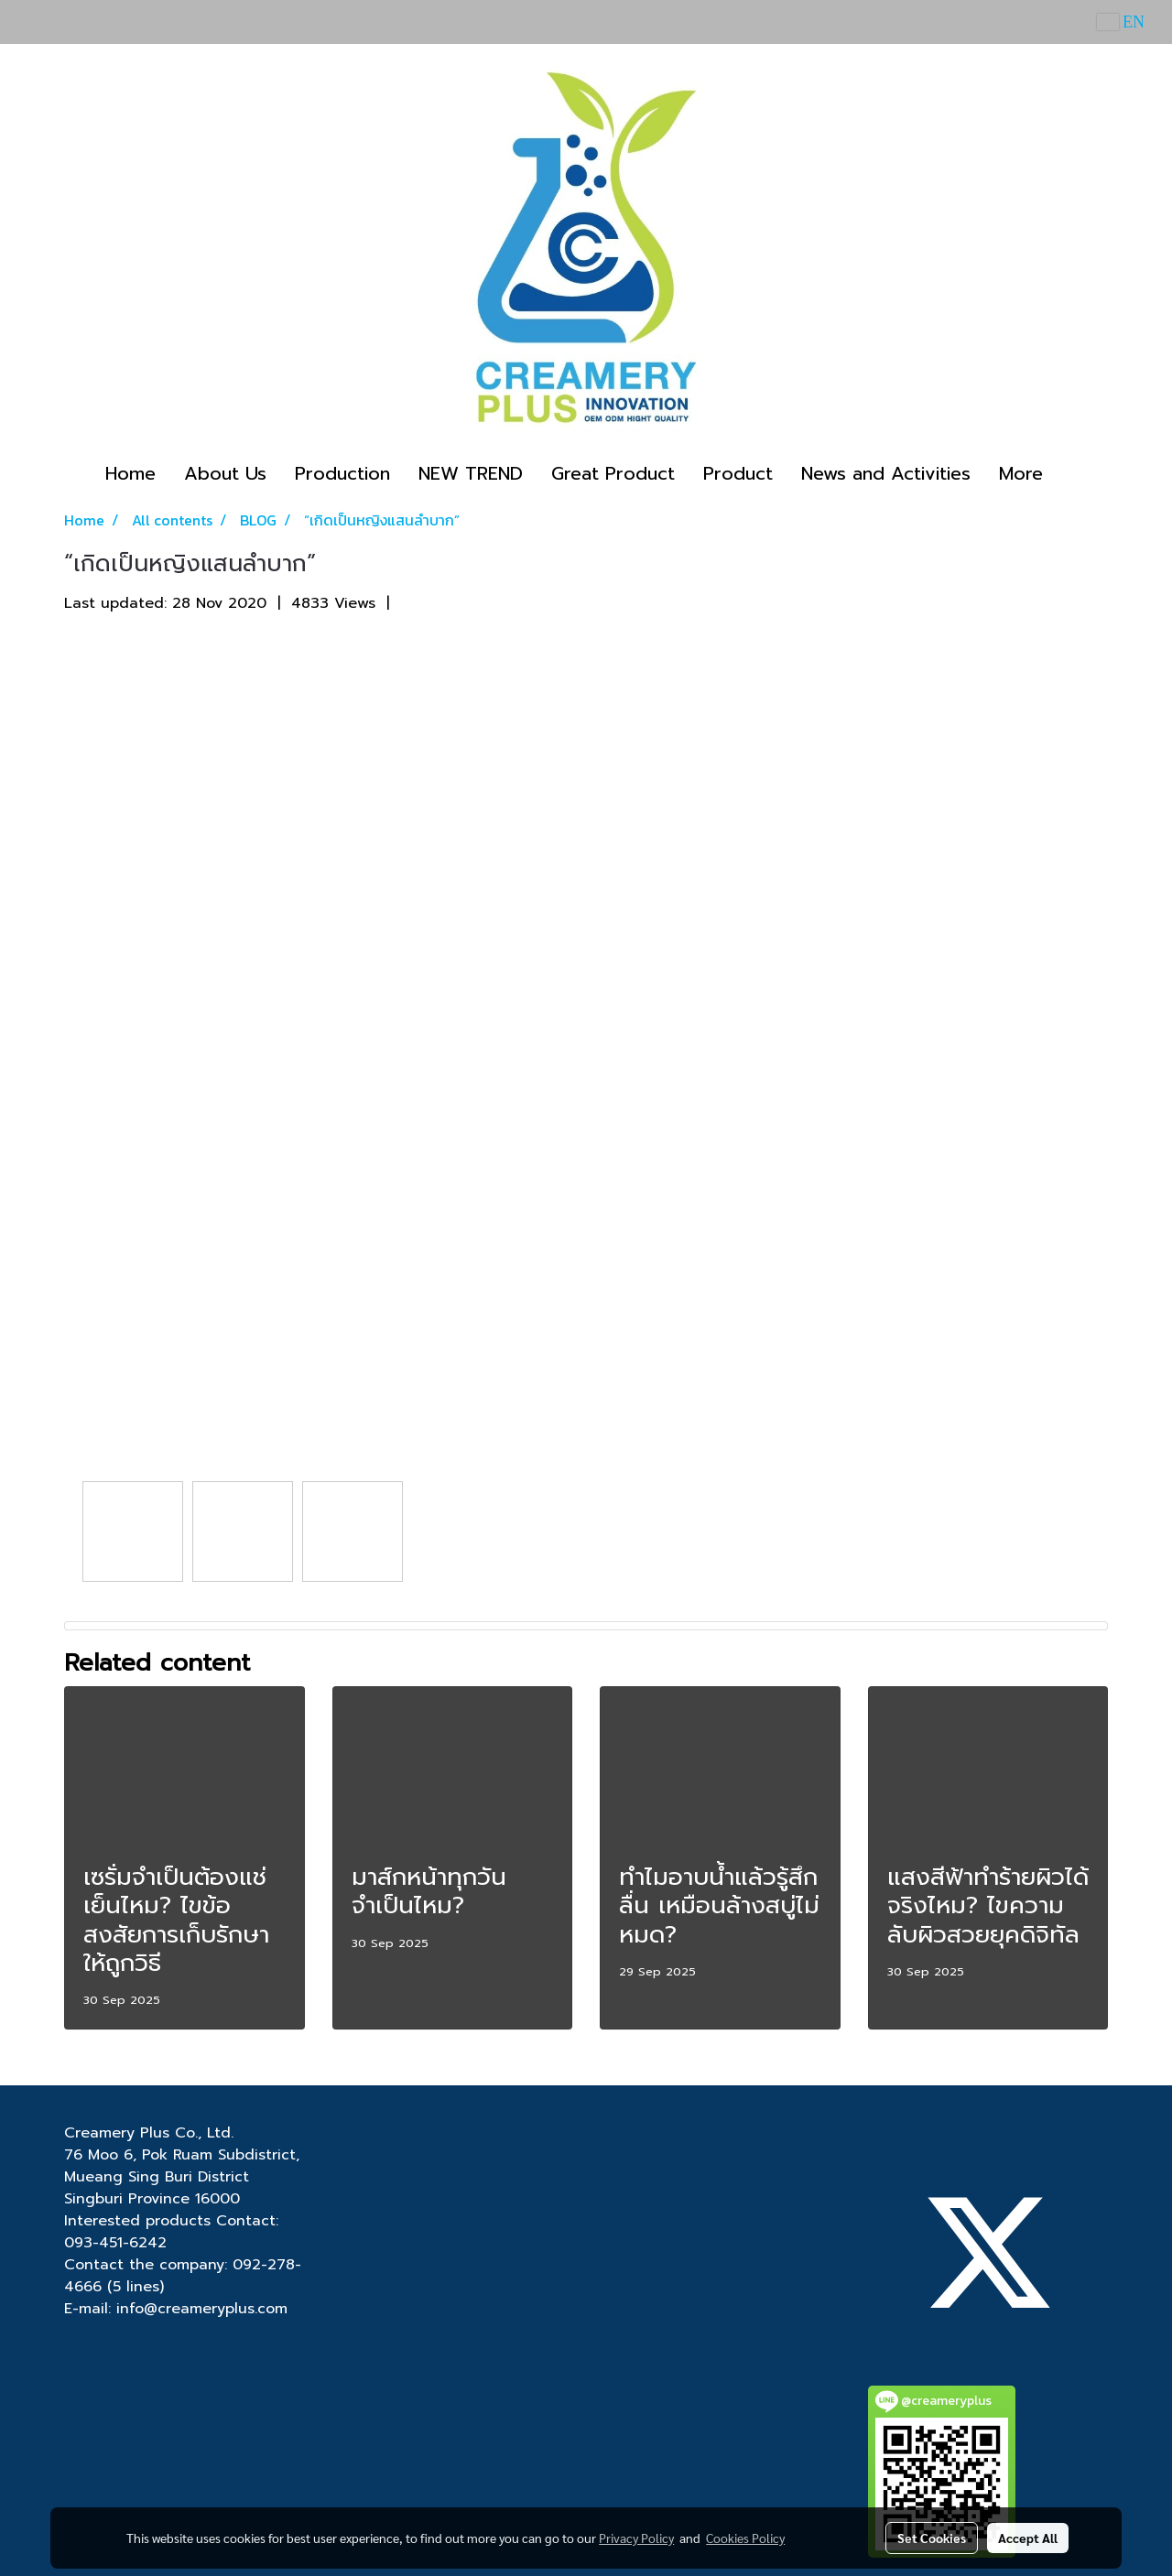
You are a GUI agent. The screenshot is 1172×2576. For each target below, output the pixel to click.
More (1021, 473)
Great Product (613, 473)
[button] (1073, 473)
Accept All (1028, 2537)
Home (130, 473)
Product (738, 473)
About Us (225, 473)
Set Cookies (931, 2537)
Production (342, 473)
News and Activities (886, 473)
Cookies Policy (745, 2537)
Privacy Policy (636, 2537)
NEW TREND (470, 473)
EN (1121, 22)
